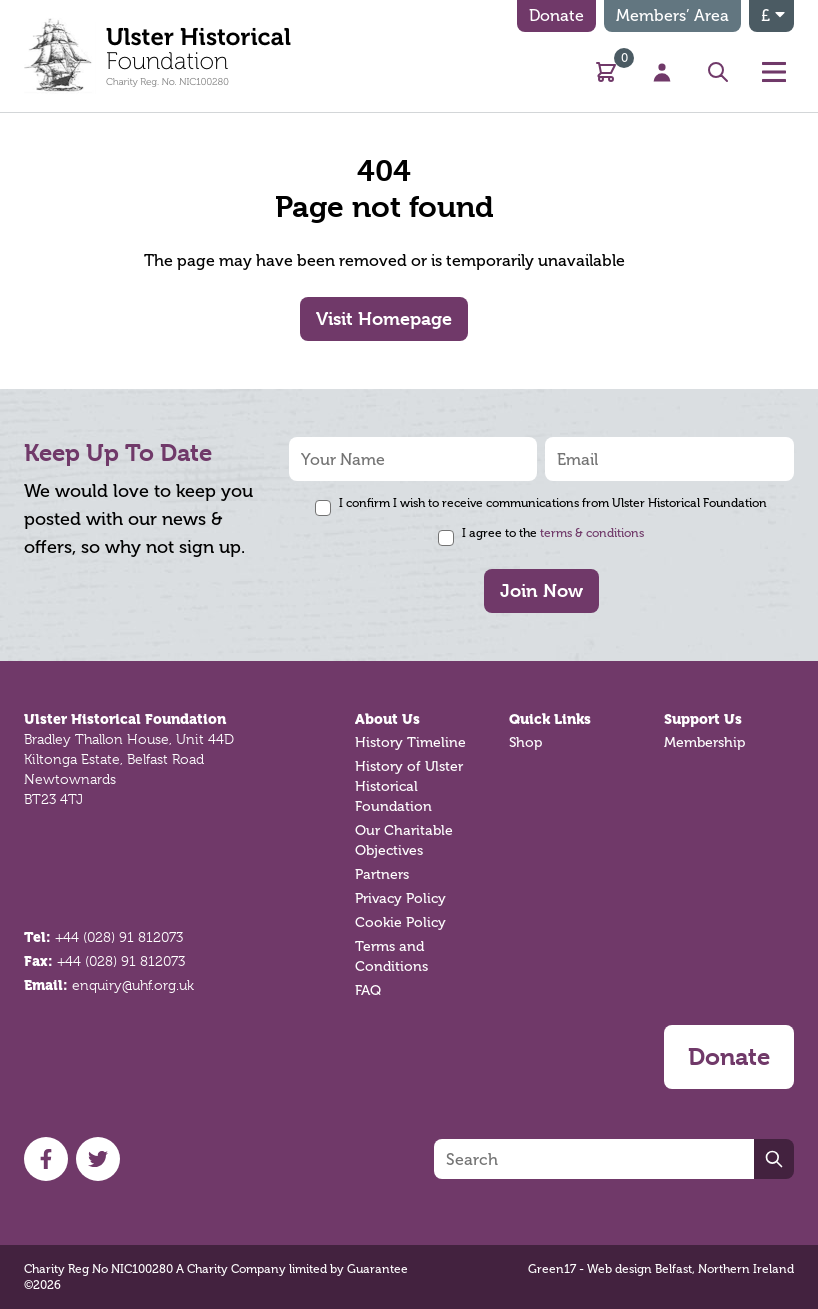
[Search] (594, 1159)
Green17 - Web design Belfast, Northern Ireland (661, 1269)
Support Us (703, 719)
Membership (704, 742)
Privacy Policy (400, 898)
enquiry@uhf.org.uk (133, 985)
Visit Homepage (384, 318)
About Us (387, 719)
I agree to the (553, 533)
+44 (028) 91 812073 (119, 937)
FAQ (368, 990)
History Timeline (410, 742)
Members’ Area (672, 15)
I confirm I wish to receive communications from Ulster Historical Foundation (553, 503)
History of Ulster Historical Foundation (409, 786)
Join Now (541, 590)
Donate (556, 15)
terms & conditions (592, 533)
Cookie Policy (400, 922)
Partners (382, 874)
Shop (525, 742)
